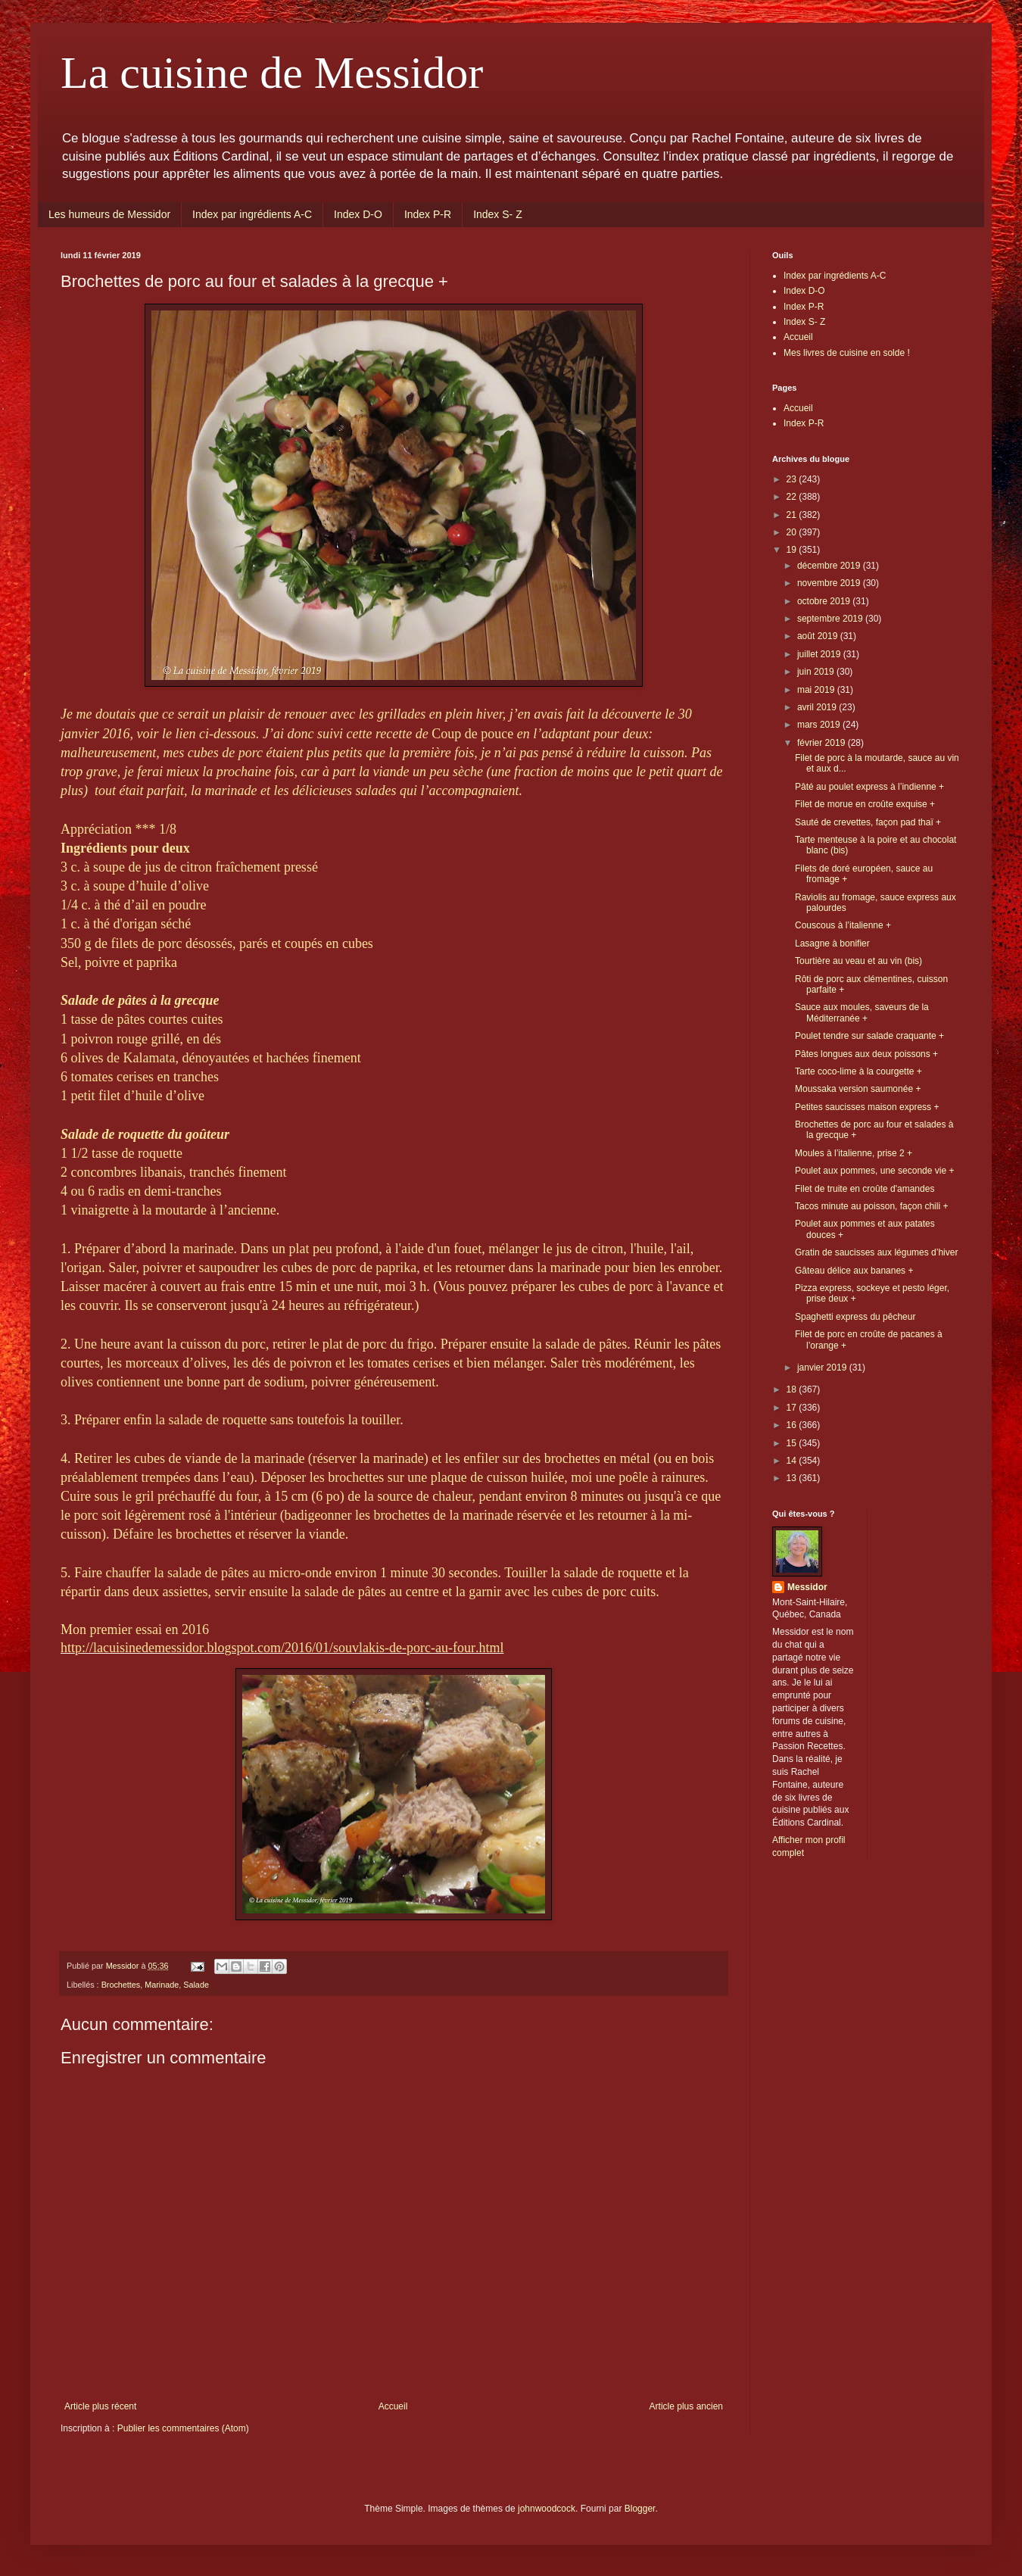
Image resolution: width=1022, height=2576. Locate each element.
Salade (196, 1984)
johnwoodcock (546, 2508)
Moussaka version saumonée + (858, 1089)
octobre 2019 (824, 601)
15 (793, 1443)
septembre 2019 (831, 618)
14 (793, 1460)
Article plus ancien (686, 2406)
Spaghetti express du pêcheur (855, 1316)
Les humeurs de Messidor (109, 214)
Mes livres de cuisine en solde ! (847, 353)
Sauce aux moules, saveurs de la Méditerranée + (862, 1012)
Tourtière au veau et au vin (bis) (858, 961)
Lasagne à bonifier (832, 943)
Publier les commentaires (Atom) (183, 2428)
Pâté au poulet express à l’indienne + (869, 786)
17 (793, 1407)
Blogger (640, 2508)
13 (793, 1478)
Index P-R (427, 214)
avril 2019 (818, 707)
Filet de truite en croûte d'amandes (864, 1189)
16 (793, 1425)
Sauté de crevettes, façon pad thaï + (868, 822)
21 (793, 515)
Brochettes (121, 1984)
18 (793, 1389)
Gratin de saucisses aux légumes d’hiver (876, 1252)
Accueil (393, 2406)
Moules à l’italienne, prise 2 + (853, 1153)
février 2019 (822, 743)
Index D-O (358, 214)
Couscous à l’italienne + (843, 925)
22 (793, 496)
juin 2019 (817, 671)
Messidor (807, 1587)
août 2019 (818, 636)
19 (793, 549)
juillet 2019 (820, 654)
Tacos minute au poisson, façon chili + (871, 1206)
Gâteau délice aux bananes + (854, 1270)
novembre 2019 (830, 583)
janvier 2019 (823, 1367)
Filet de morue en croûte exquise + (865, 804)
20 (793, 532)
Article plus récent (100, 2406)
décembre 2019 (830, 565)
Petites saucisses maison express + (867, 1107)
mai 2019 (817, 690)
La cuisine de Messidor (272, 73)
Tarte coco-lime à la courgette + (858, 1071)
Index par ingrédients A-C (252, 214)
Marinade (162, 1984)
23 (793, 479)
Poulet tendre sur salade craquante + (869, 1036)
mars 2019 (820, 724)
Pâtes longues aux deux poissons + (866, 1054)
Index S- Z (497, 214)
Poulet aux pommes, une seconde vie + (874, 1170)
